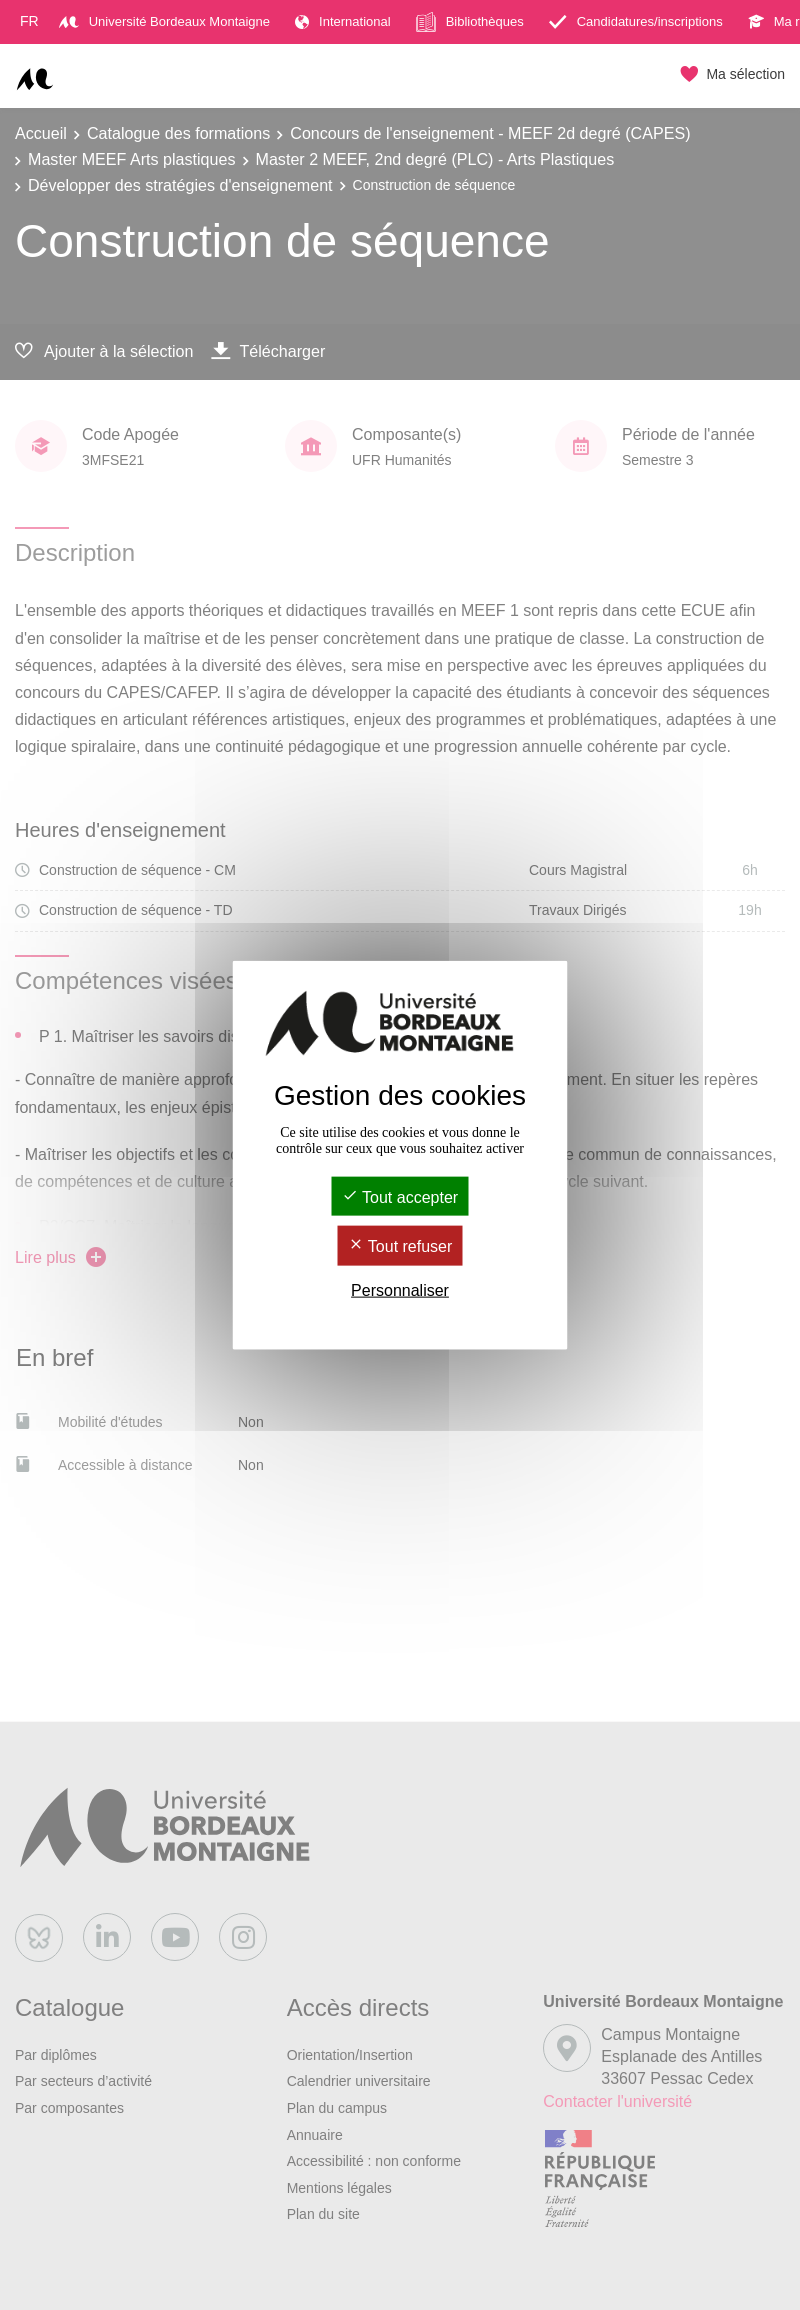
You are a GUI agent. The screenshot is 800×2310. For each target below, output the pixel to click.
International (343, 21)
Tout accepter (400, 1197)
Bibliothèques (470, 22)
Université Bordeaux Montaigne (164, 21)
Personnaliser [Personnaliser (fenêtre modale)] (400, 1289)
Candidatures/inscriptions (636, 21)
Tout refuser (400, 1246)
